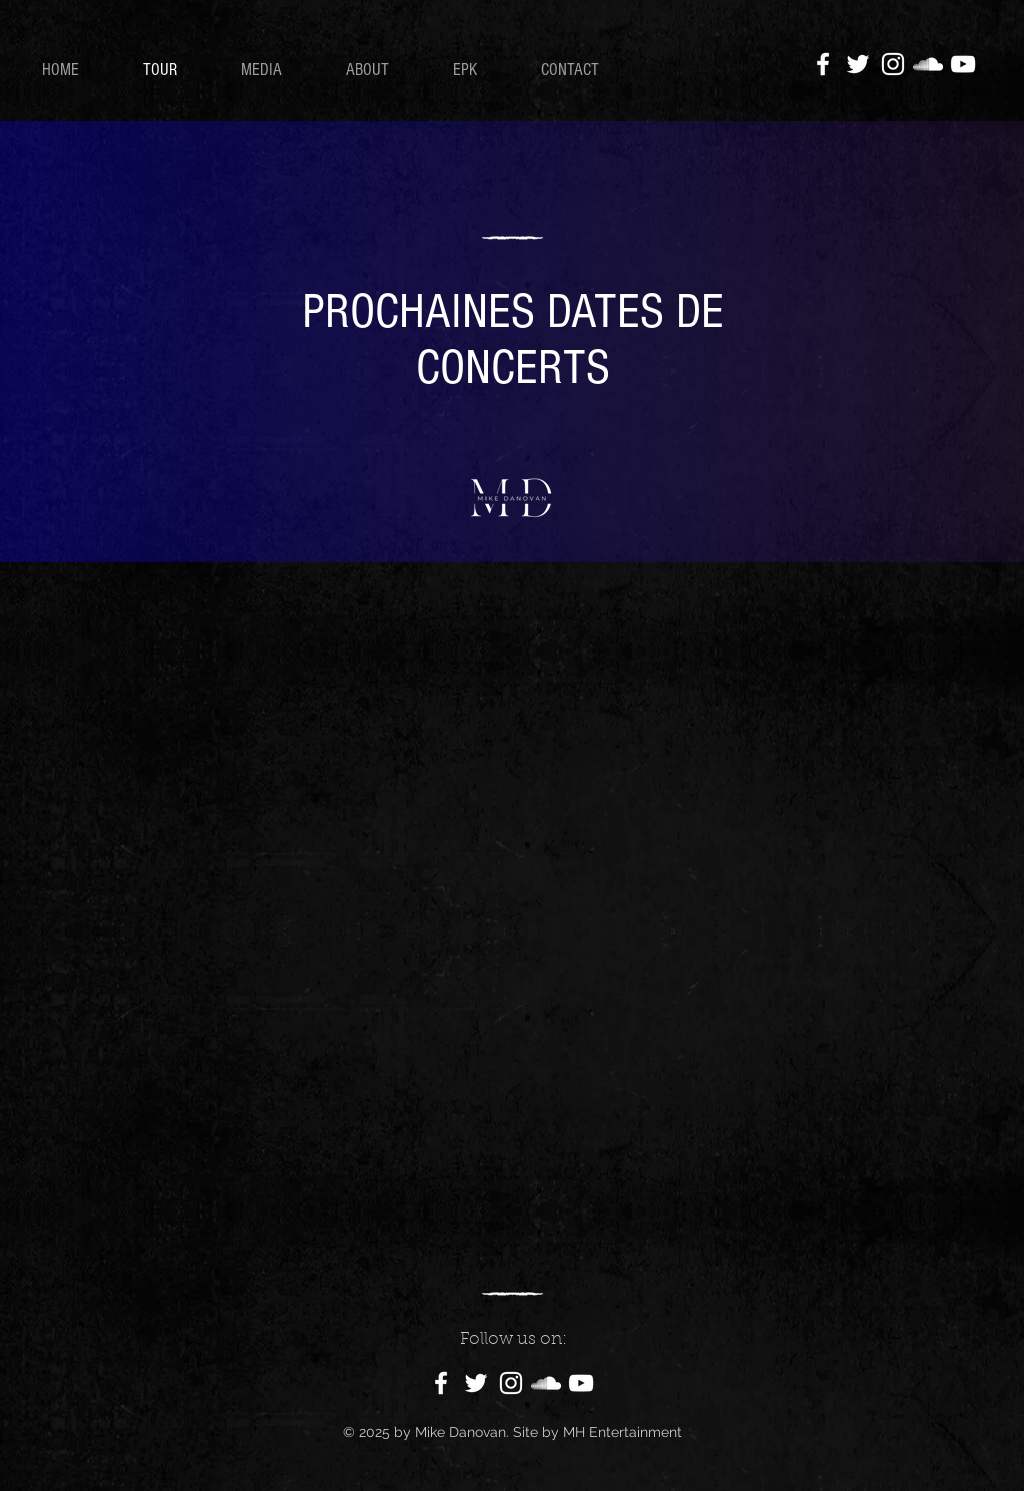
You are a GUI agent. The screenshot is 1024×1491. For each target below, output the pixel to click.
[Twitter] (858, 64)
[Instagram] (893, 64)
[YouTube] (963, 64)
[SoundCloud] (928, 64)
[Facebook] (823, 64)
